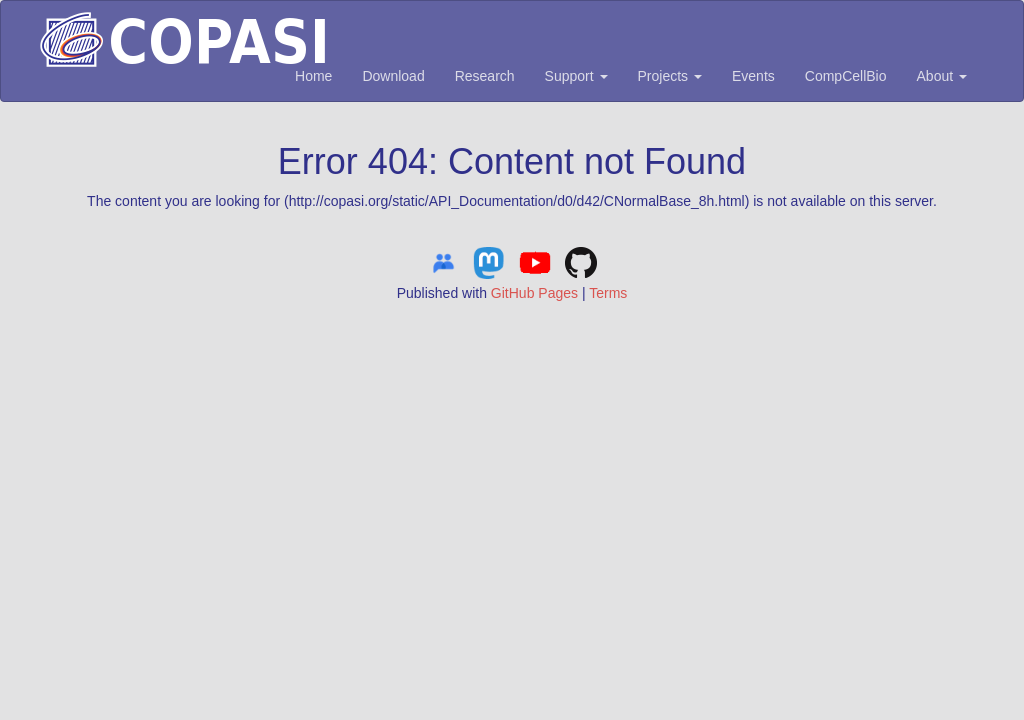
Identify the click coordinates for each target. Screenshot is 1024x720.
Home (313, 76)
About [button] (942, 76)
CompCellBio (846, 76)
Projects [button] (670, 76)
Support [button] (576, 76)
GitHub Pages (534, 293)
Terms (608, 293)
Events (753, 76)
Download (393, 76)
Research (485, 76)
